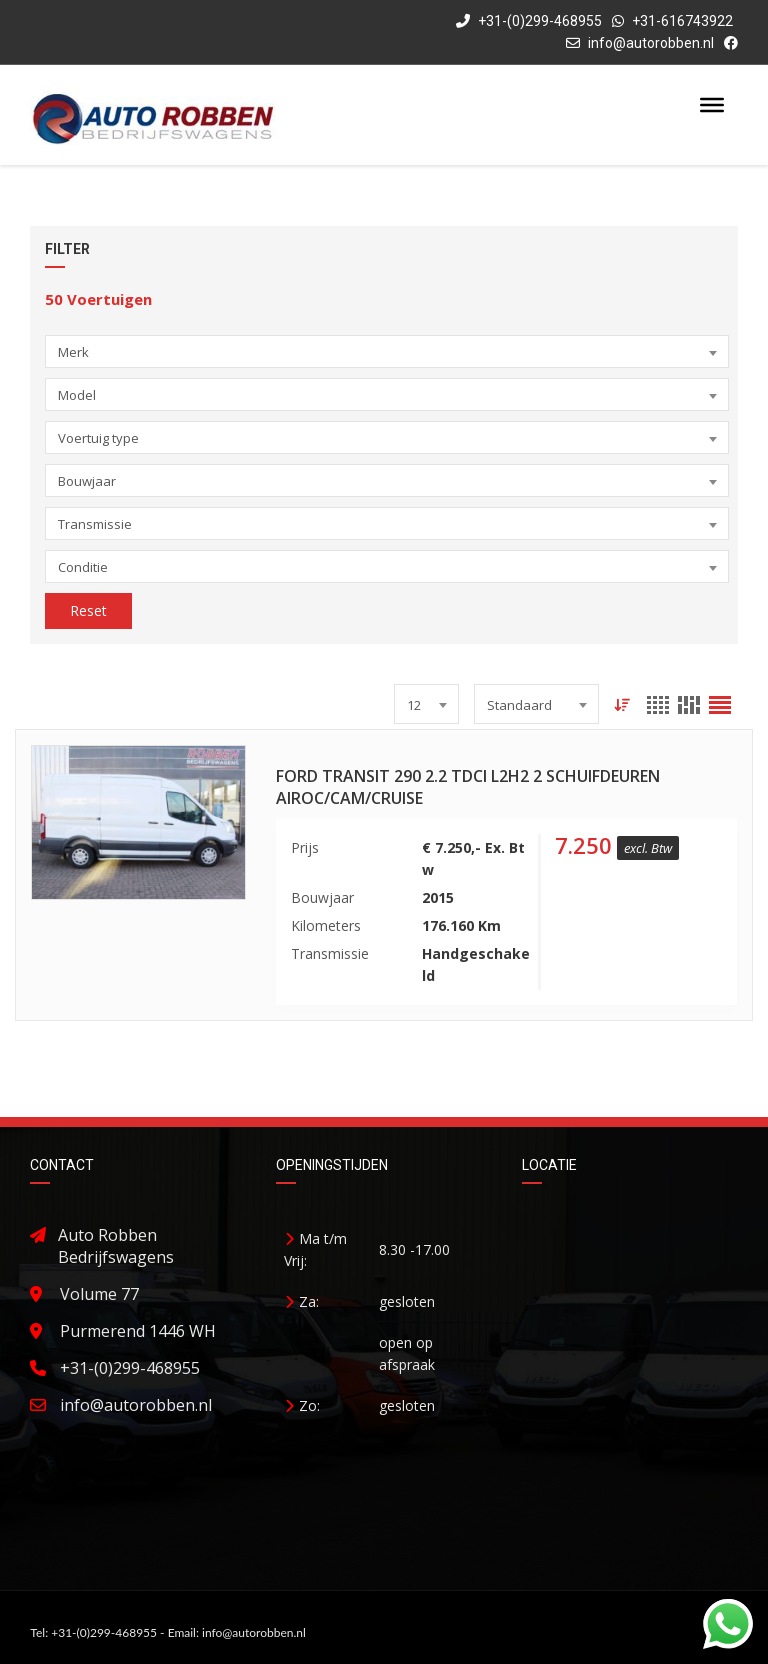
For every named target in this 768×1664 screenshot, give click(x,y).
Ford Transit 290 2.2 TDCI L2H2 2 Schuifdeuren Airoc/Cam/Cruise (468, 787)
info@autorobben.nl (651, 43)
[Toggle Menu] (712, 105)
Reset (88, 610)
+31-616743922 (682, 21)
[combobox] (387, 351)
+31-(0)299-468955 (529, 21)
